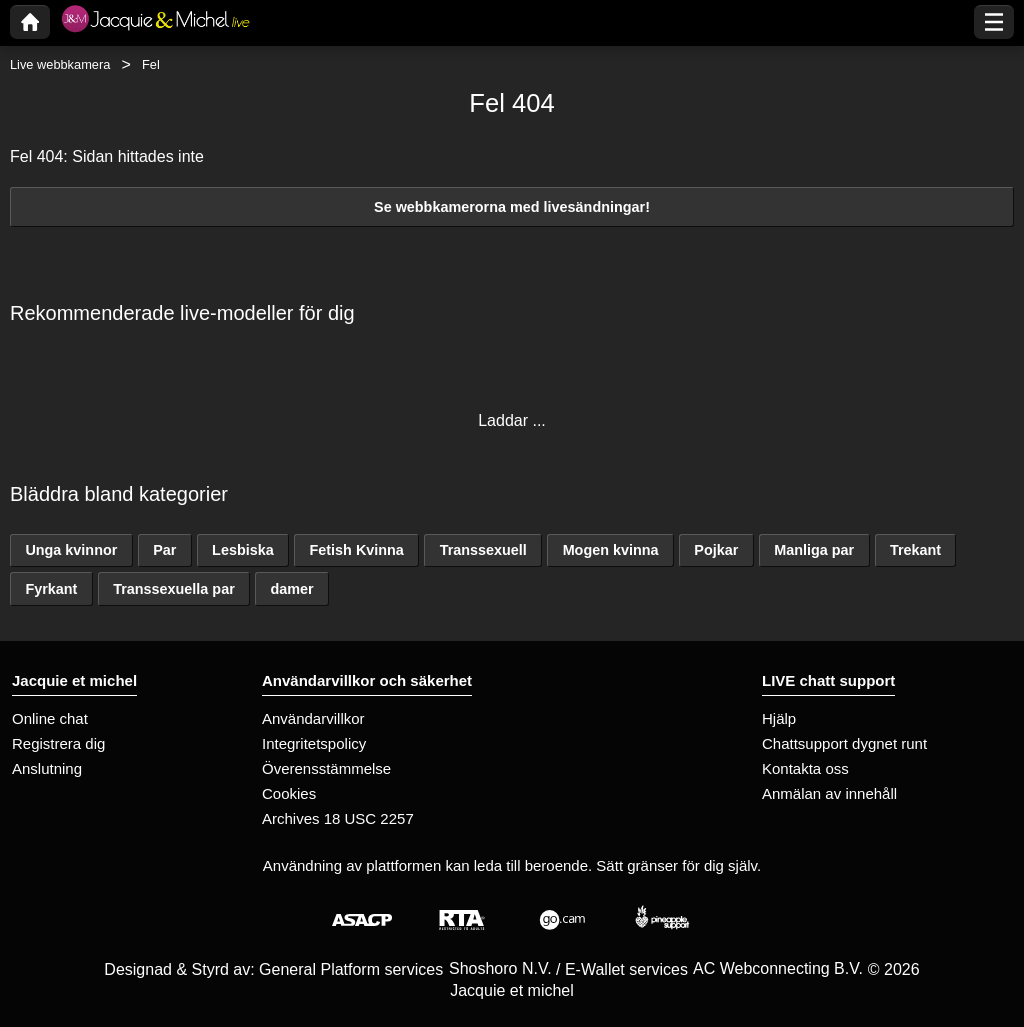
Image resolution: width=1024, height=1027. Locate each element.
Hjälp (779, 718)
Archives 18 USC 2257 (338, 818)
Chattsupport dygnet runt (844, 743)
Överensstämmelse (326, 768)
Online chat (50, 718)
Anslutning (47, 768)
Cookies (289, 793)
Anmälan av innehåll (829, 793)
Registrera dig (58, 743)
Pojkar (716, 550)
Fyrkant (51, 589)
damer (292, 589)
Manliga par (814, 550)
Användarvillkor (313, 718)
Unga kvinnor (71, 550)
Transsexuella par (174, 589)
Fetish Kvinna (357, 550)
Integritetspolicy (314, 743)
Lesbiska (243, 550)
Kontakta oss (805, 768)
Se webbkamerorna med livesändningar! (512, 207)
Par (164, 550)
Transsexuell (483, 550)
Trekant (915, 550)
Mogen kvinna (611, 550)
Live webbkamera (60, 64)
